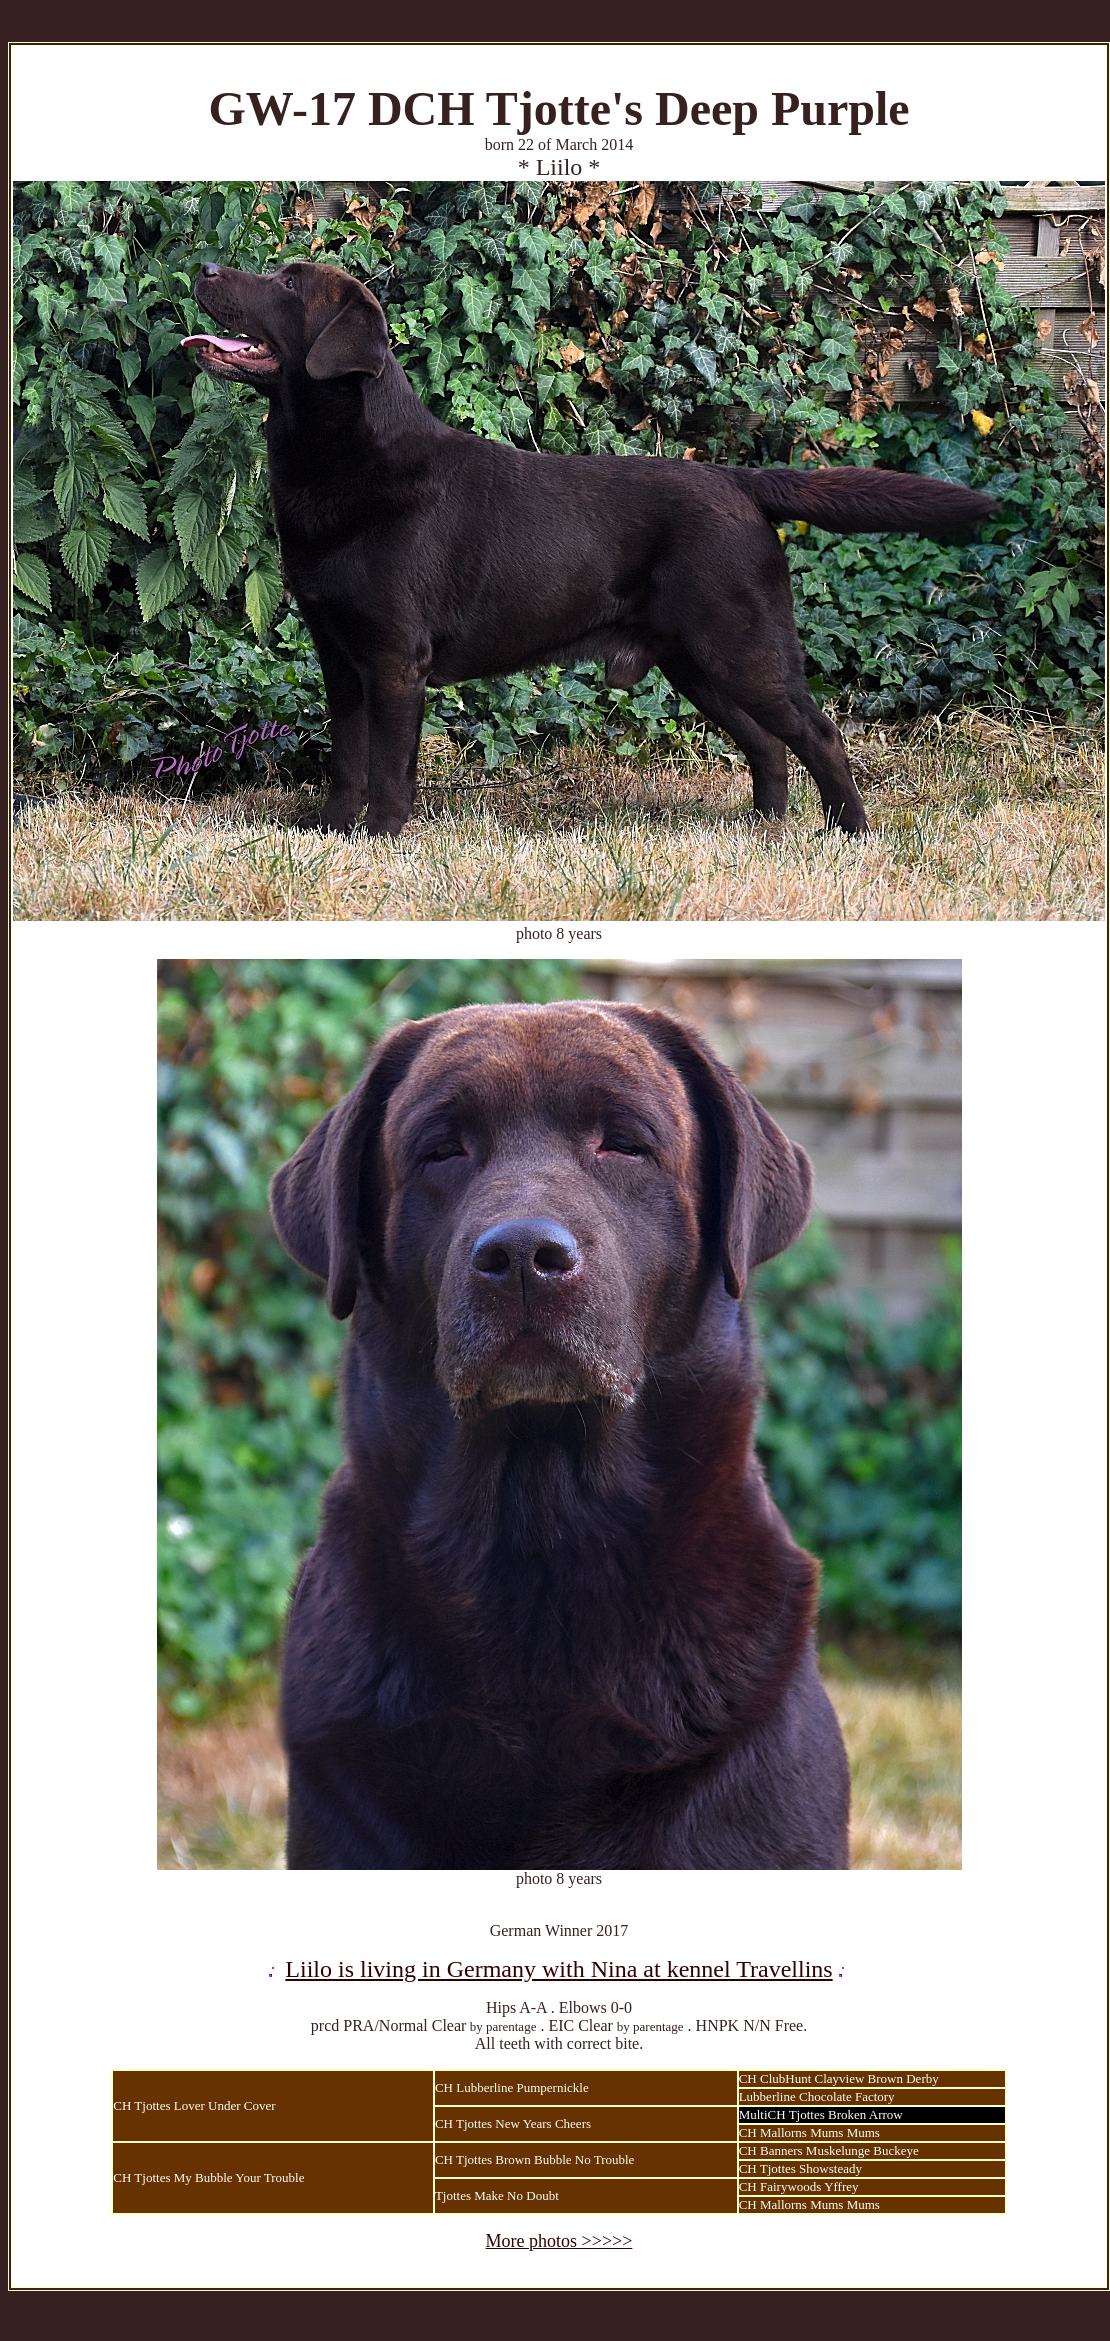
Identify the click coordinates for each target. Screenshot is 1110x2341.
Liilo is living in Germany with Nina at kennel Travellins (558, 1969)
